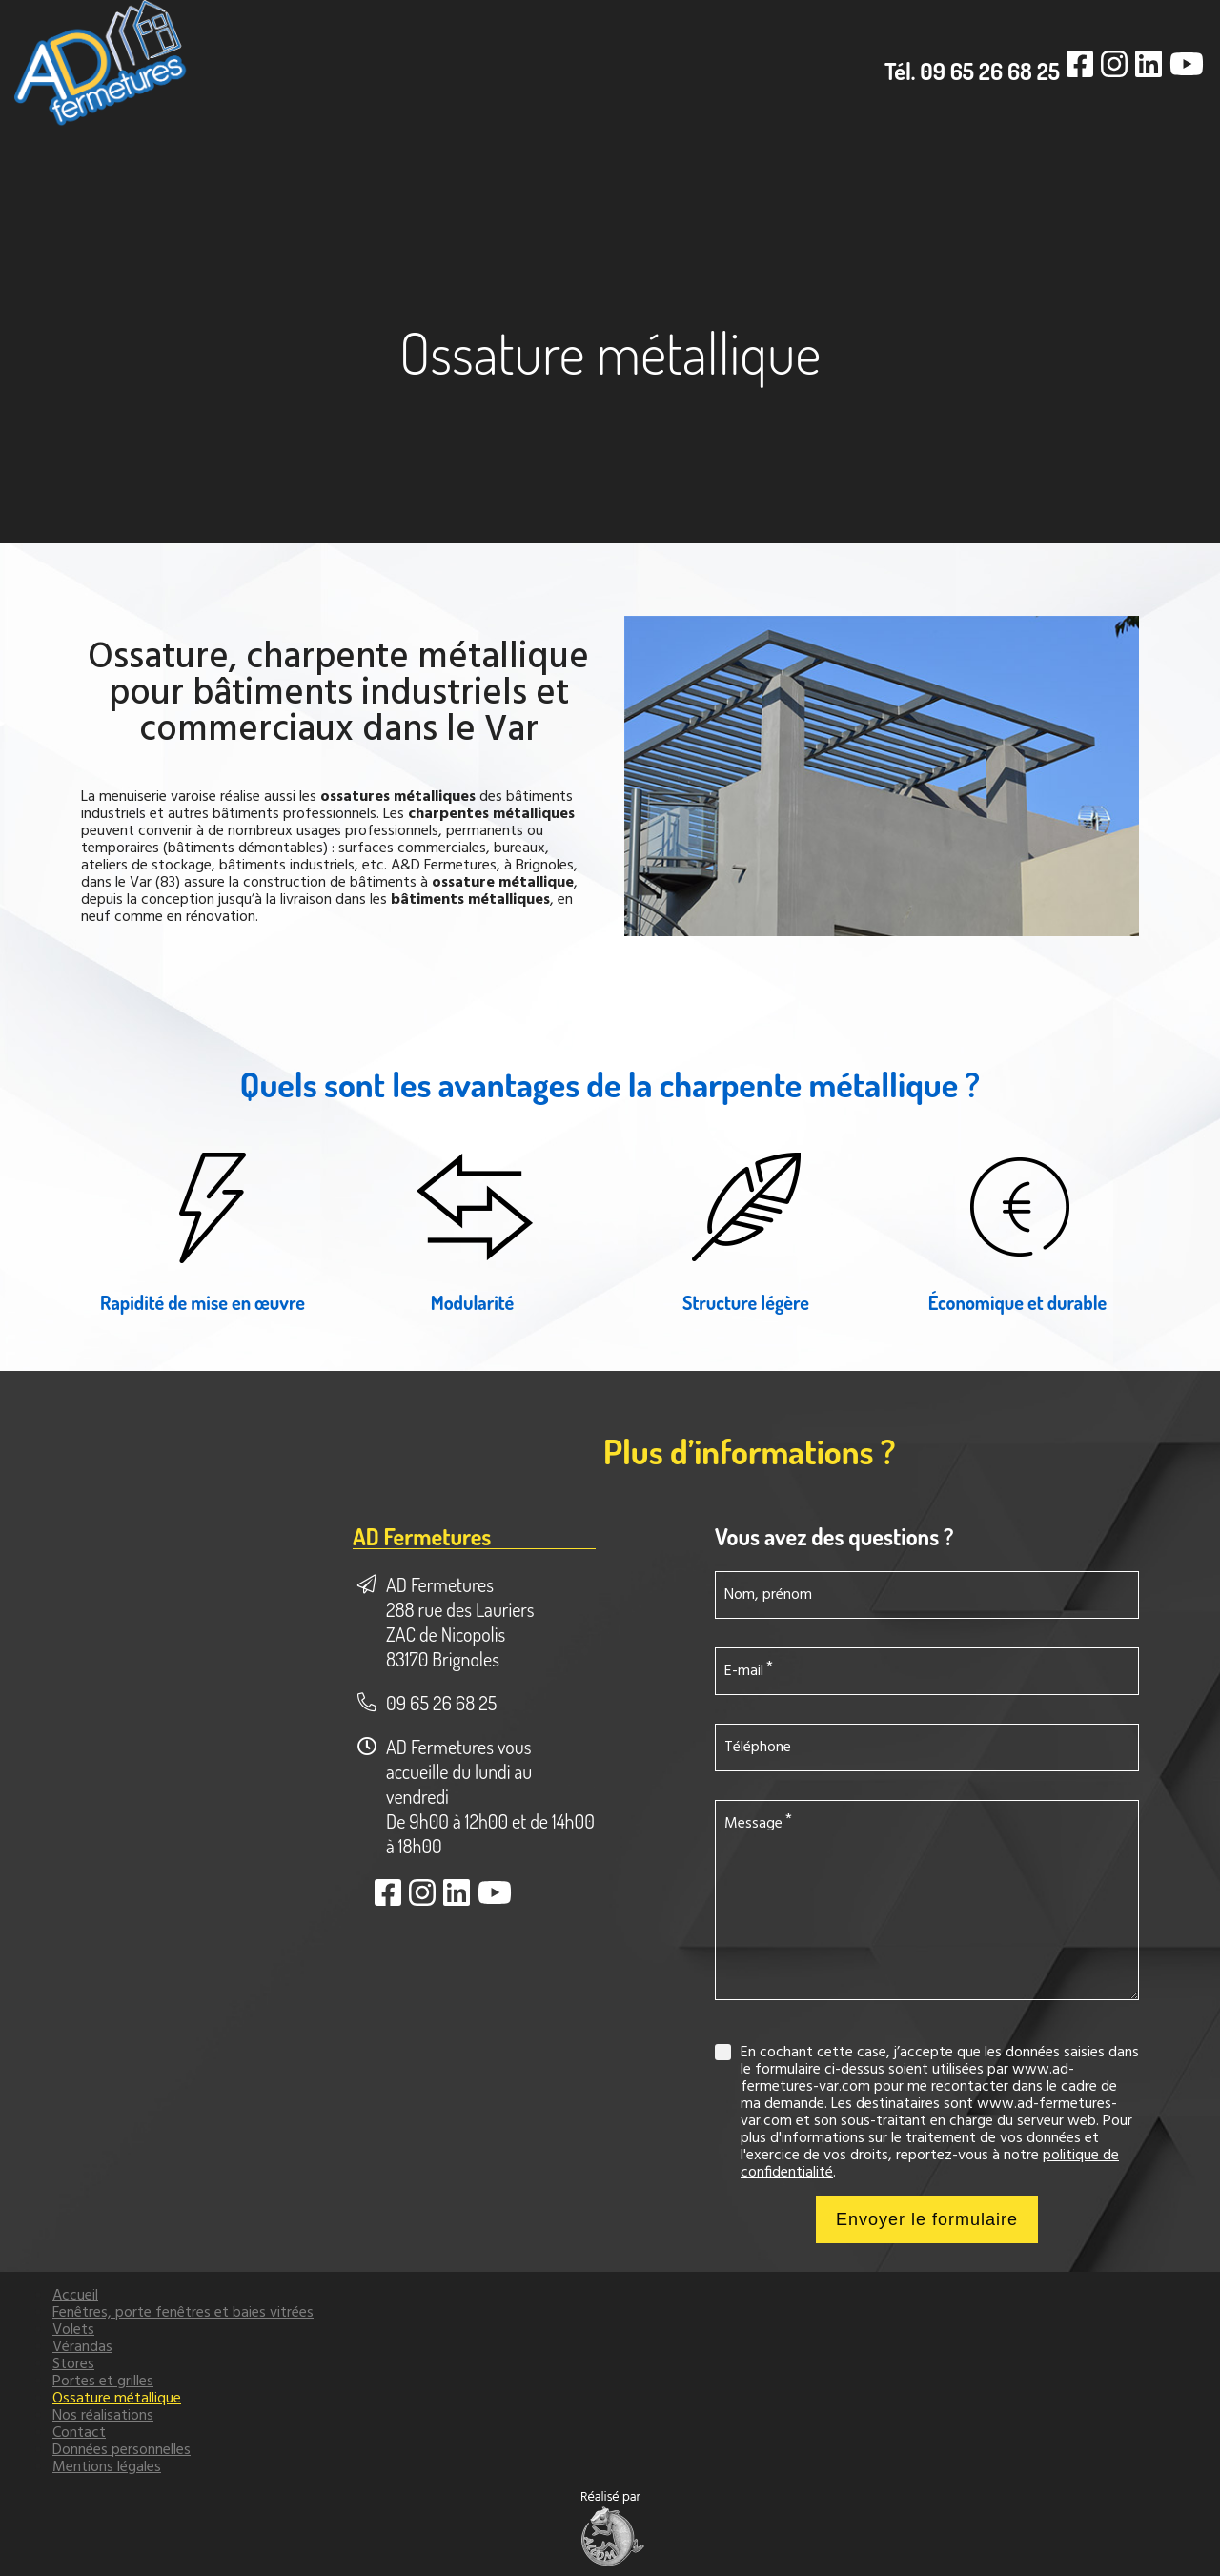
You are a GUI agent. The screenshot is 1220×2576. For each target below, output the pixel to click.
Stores (73, 2364)
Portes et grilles (102, 2381)
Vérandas (82, 2347)
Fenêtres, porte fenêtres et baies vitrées (183, 2312)
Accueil (75, 2295)
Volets (73, 2330)
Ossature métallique (116, 2398)
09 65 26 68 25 (441, 1702)
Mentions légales (106, 2467)
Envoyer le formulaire (927, 2219)
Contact (79, 2433)
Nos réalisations (102, 2415)
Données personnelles (121, 2450)
